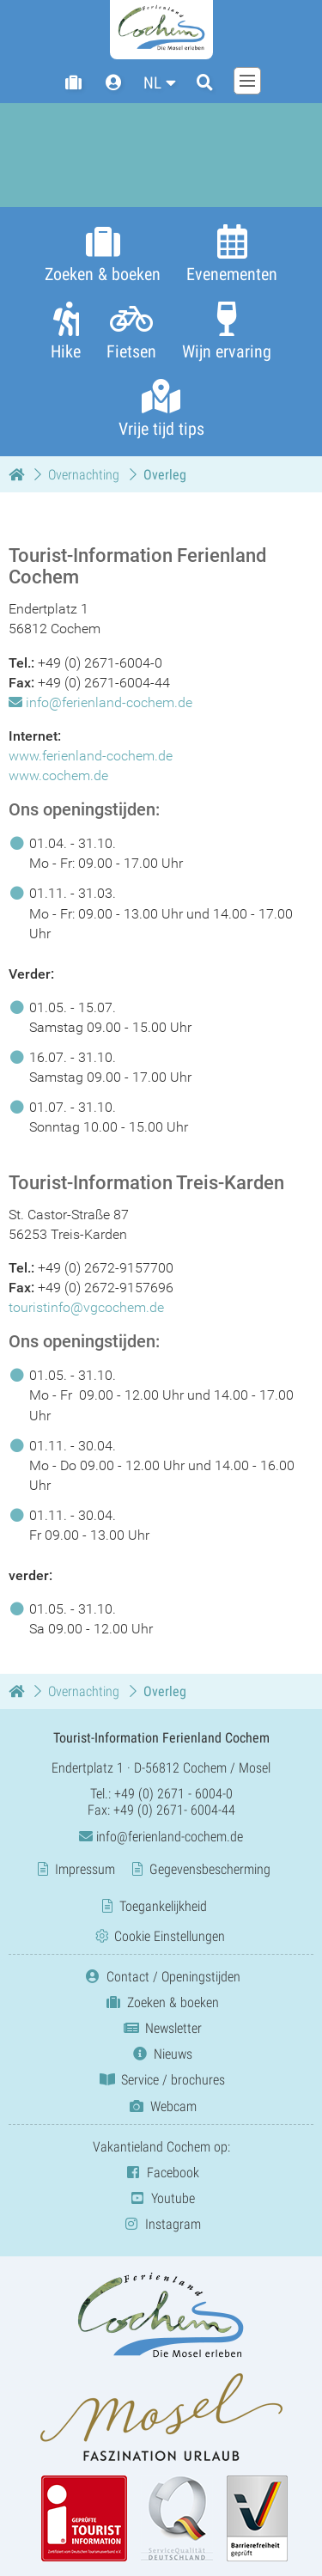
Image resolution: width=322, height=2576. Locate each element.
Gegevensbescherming (209, 1869)
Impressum (85, 1869)
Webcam (161, 2106)
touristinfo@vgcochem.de (86, 1307)
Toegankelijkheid (163, 1906)
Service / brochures (161, 2080)
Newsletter (161, 2028)
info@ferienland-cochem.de (109, 702)
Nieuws (161, 2054)
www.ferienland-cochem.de (91, 756)
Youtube (161, 2198)
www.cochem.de (58, 775)
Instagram (161, 2224)
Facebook (161, 2172)
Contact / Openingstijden (161, 1977)
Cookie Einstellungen (169, 1936)
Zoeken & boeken (161, 2002)
